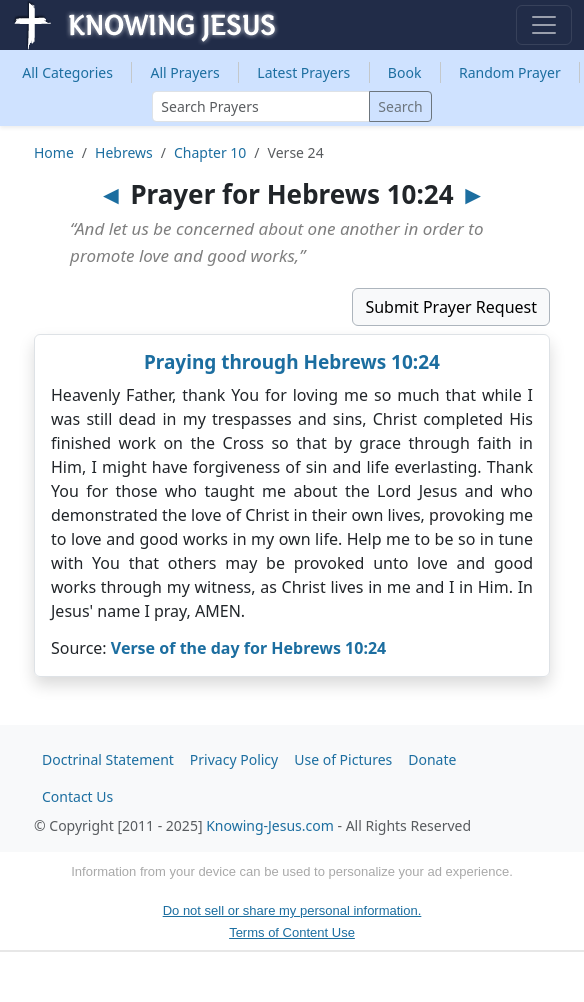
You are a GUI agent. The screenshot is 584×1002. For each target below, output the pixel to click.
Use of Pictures (343, 759)
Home (54, 152)
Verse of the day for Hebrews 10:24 (248, 648)
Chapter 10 (210, 152)
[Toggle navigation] (544, 25)
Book (405, 72)
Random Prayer (510, 72)
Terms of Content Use (292, 932)
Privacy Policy (234, 759)
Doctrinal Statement (108, 759)
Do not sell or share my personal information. (292, 910)
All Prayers (185, 72)
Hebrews (124, 152)
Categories (67, 72)
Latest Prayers (303, 72)
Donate (432, 759)
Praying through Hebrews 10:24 (292, 362)
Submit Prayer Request (451, 307)
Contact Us (77, 796)
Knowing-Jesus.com (270, 825)
